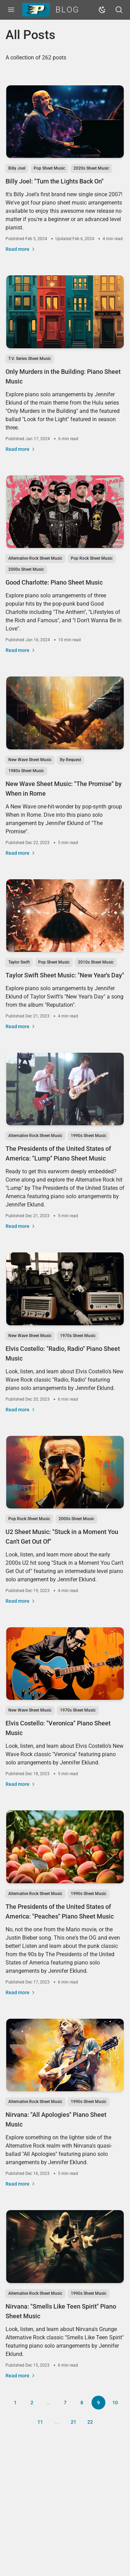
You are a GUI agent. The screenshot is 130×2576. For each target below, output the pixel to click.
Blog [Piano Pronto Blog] (50, 10)
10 (115, 2402)
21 (73, 2422)
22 (90, 2422)
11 (40, 2422)
